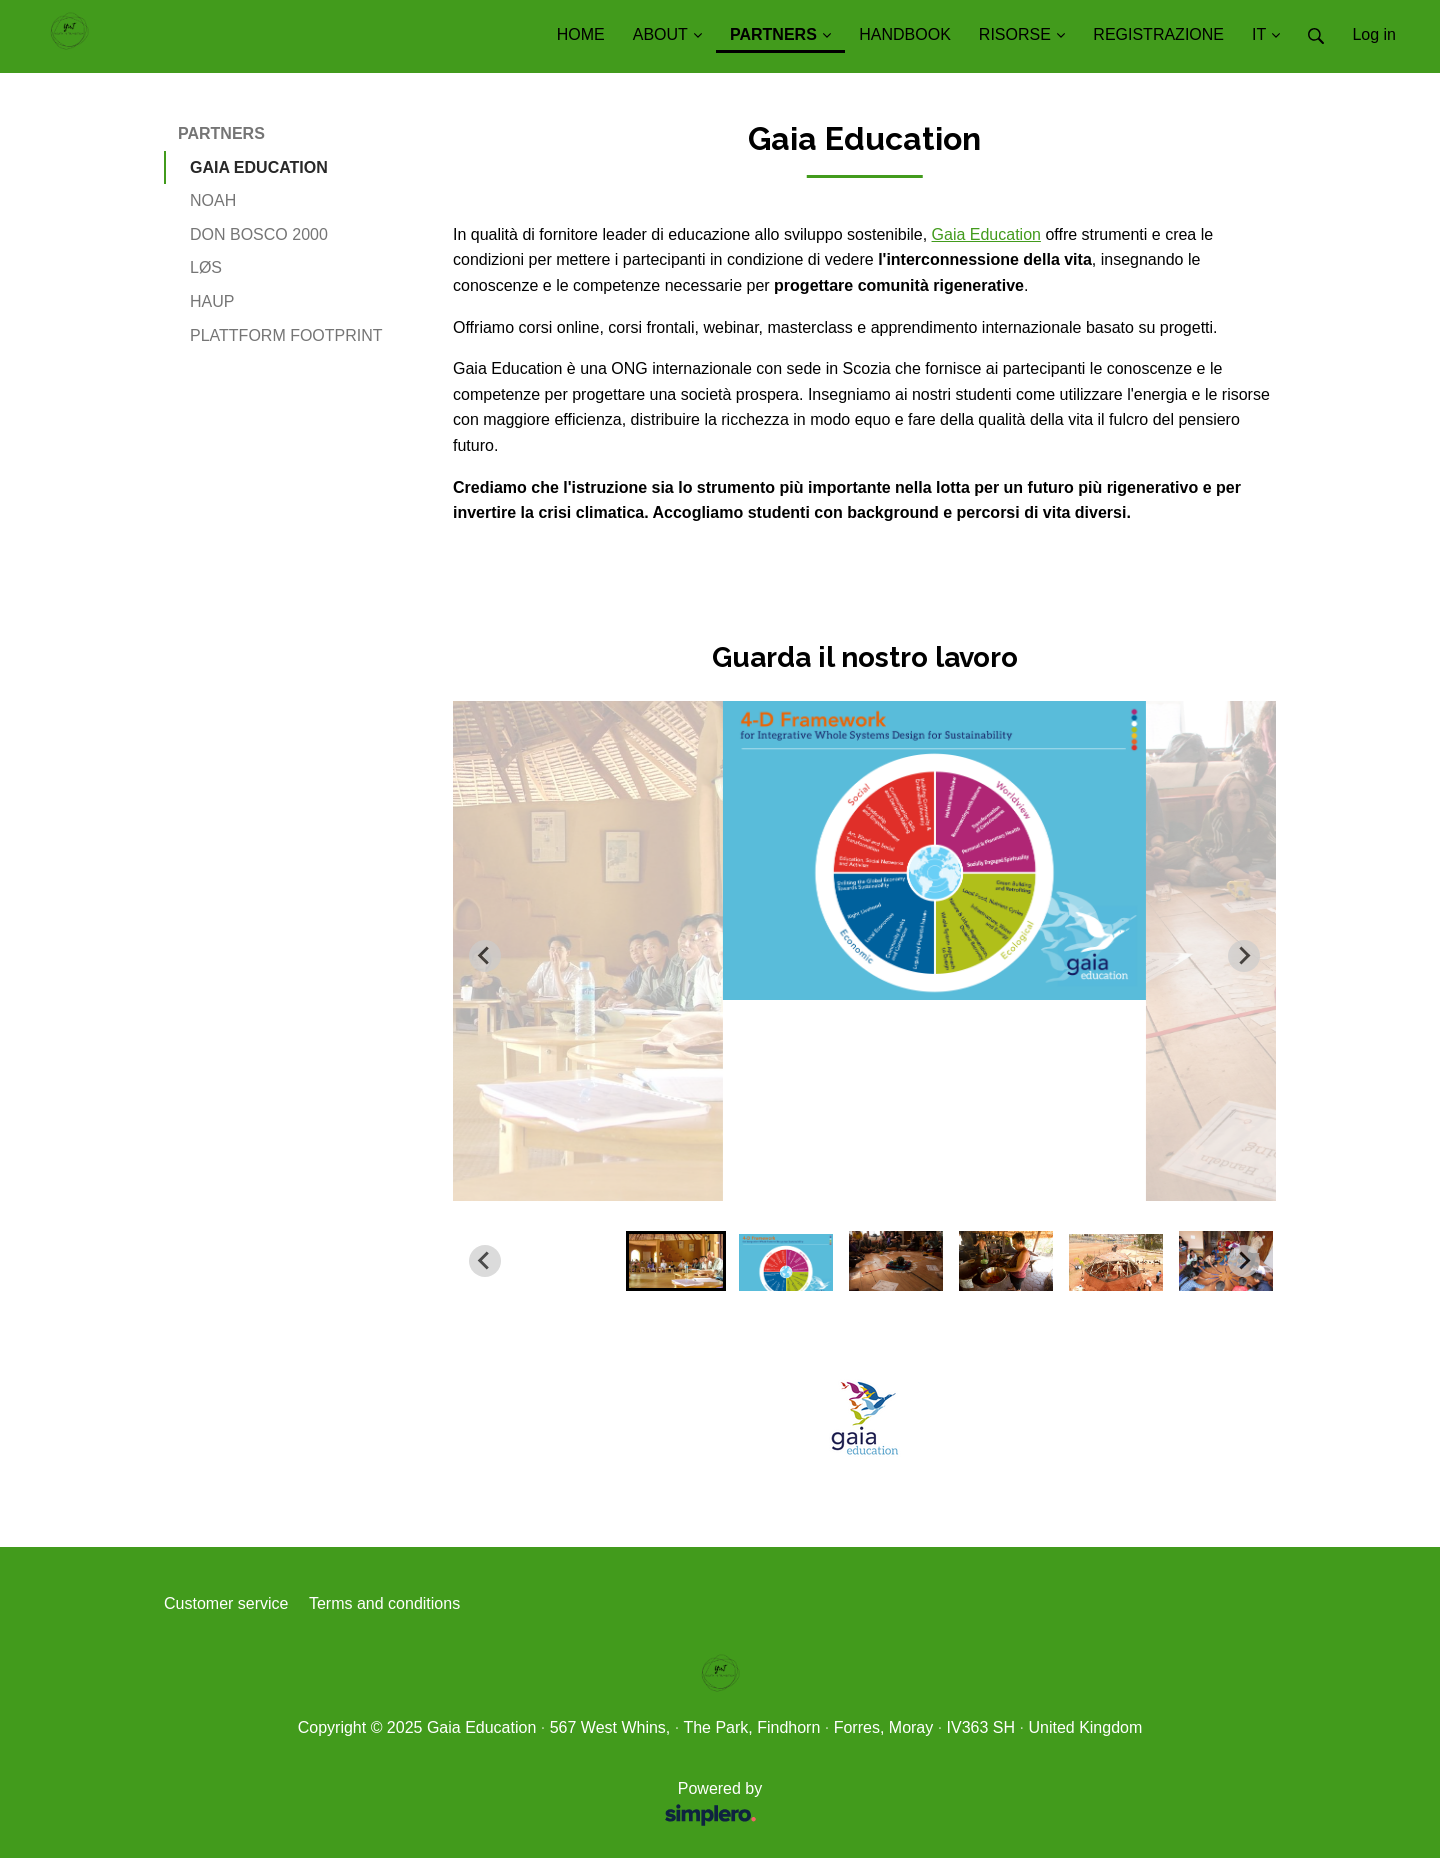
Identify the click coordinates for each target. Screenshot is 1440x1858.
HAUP (212, 301)
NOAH (213, 200)
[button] (676, 1261)
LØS (206, 267)
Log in (1374, 34)
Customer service (226, 1603)
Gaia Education (986, 234)
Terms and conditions (384, 1603)
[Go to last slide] (485, 956)
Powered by (469, 1805)
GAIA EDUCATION (259, 167)
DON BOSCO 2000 (259, 234)
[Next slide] (1244, 956)
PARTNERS (221, 133)
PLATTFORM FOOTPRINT (286, 335)
